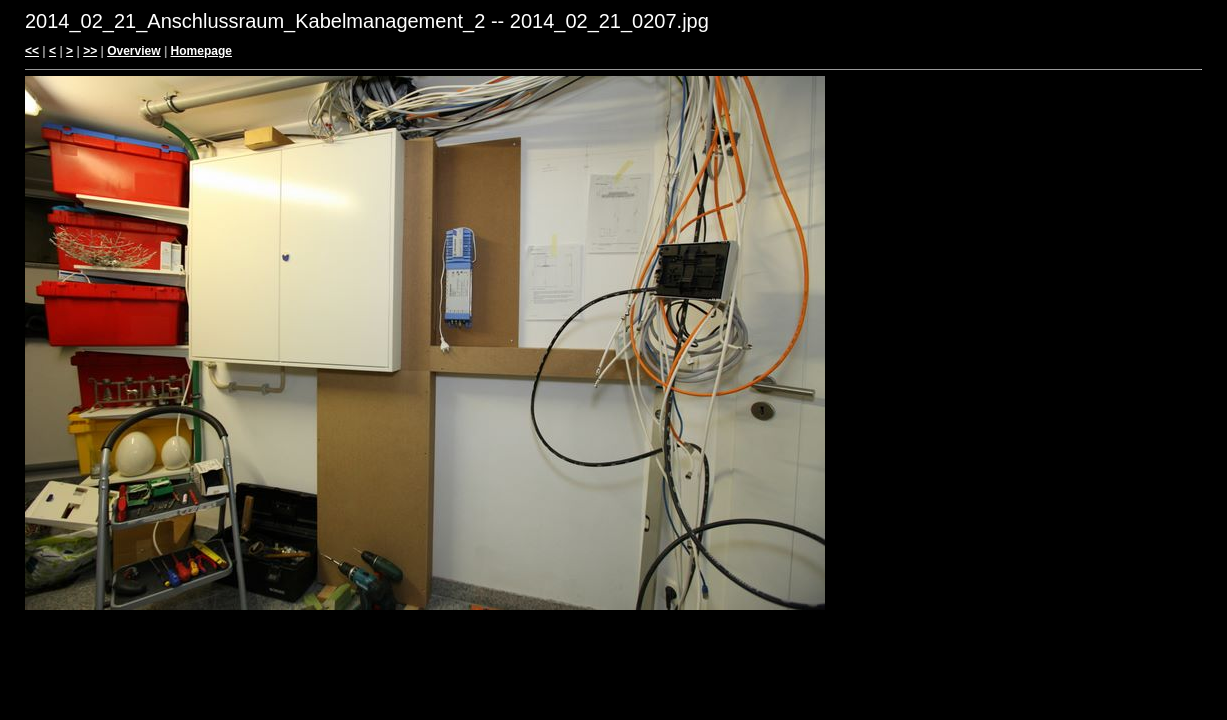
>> (90, 51)
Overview (133, 51)
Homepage (201, 51)
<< (32, 51)
